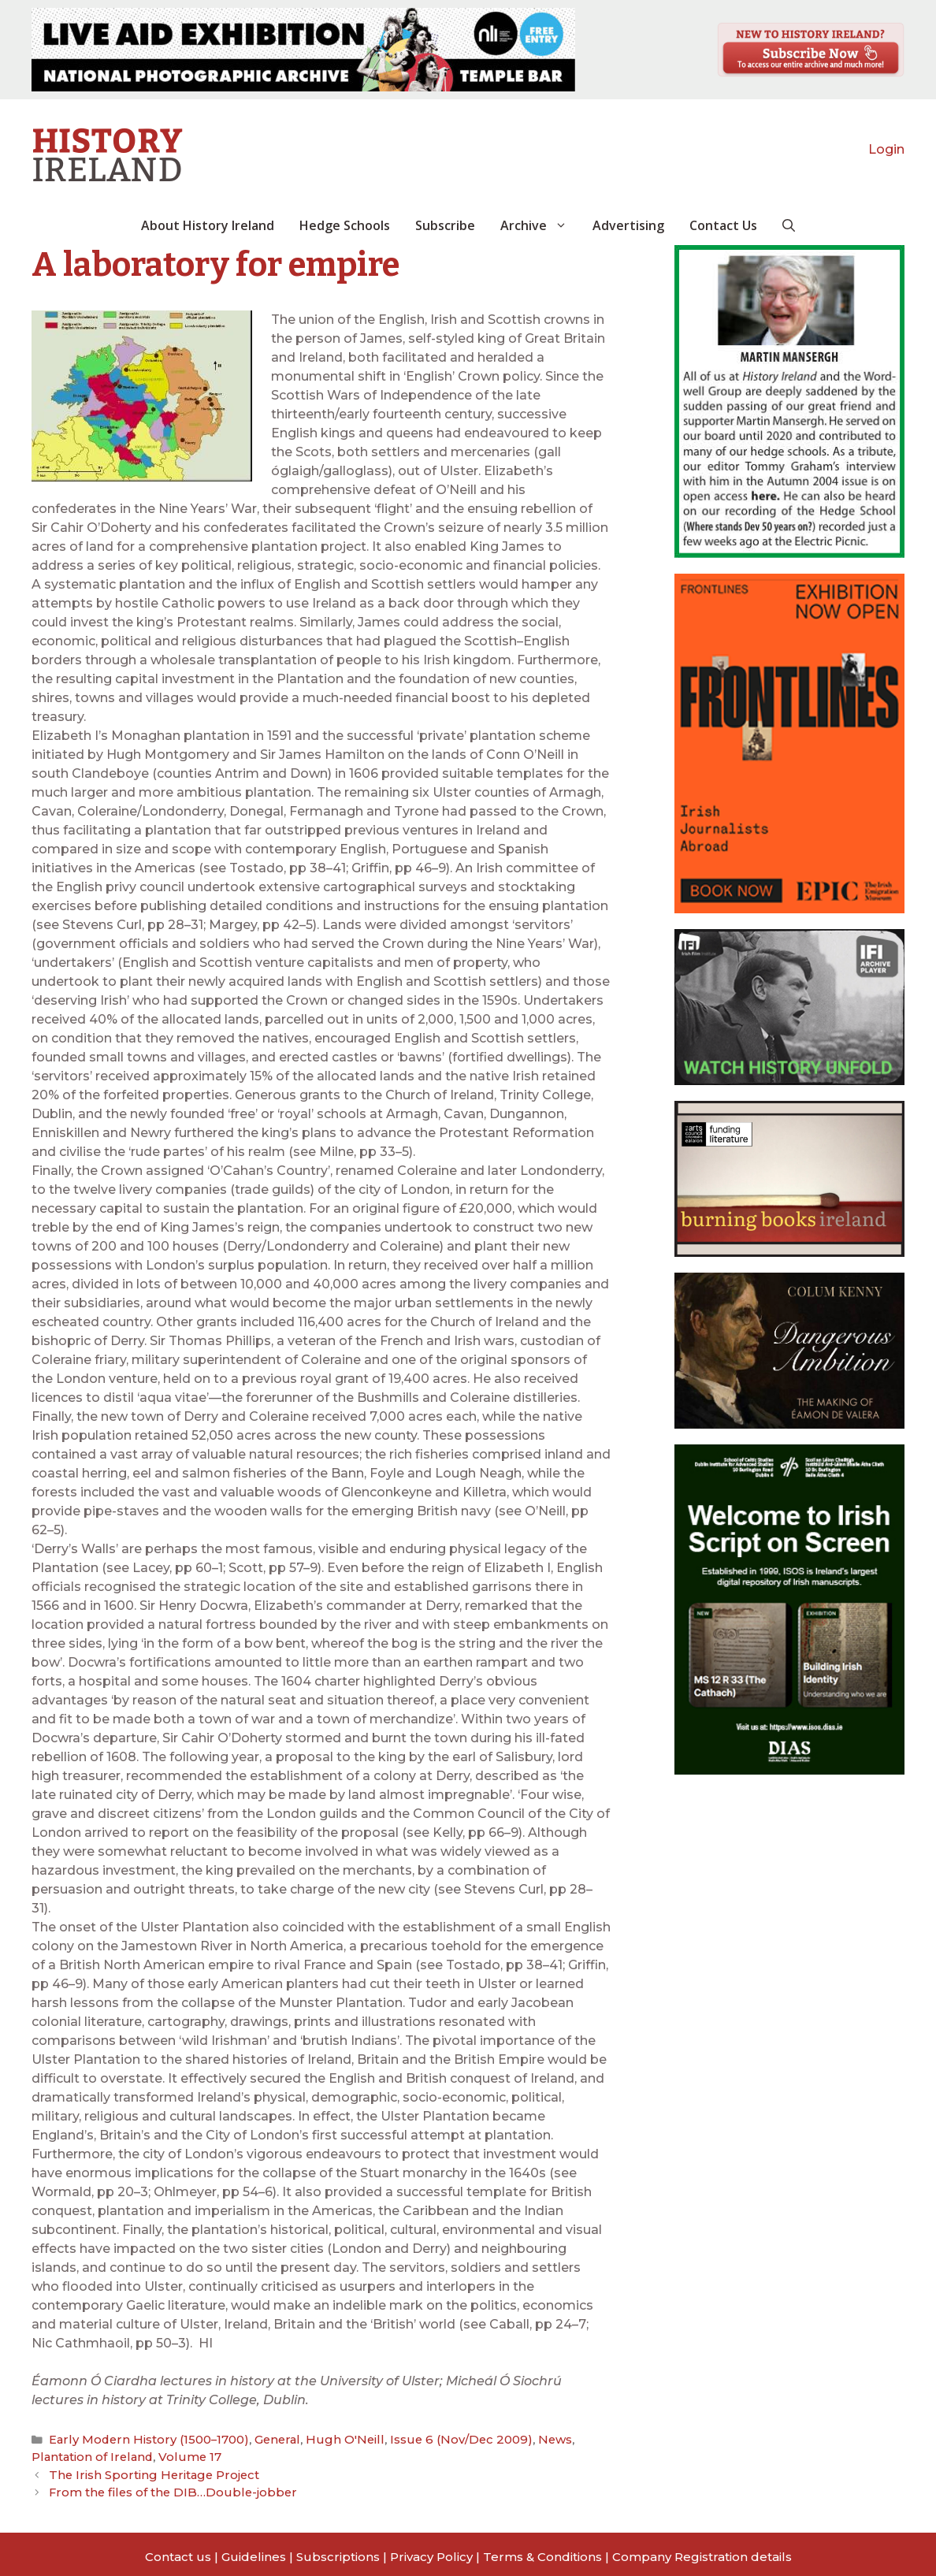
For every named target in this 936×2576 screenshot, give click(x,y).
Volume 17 (101, 2454)
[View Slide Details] (303, 49)
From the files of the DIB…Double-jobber (161, 2487)
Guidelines (253, 2550)
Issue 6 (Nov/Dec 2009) (416, 2439)
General (252, 2439)
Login (886, 149)
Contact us (178, 2550)
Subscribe (445, 225)
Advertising (628, 225)
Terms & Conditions (542, 2550)
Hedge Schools (344, 225)
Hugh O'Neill (312, 2439)
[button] (789, 225)
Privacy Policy (431, 2550)
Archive (540, 225)
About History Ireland (207, 225)
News (503, 2439)
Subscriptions (338, 2550)
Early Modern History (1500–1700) (138, 2439)
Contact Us (723, 225)
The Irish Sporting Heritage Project (145, 2471)
